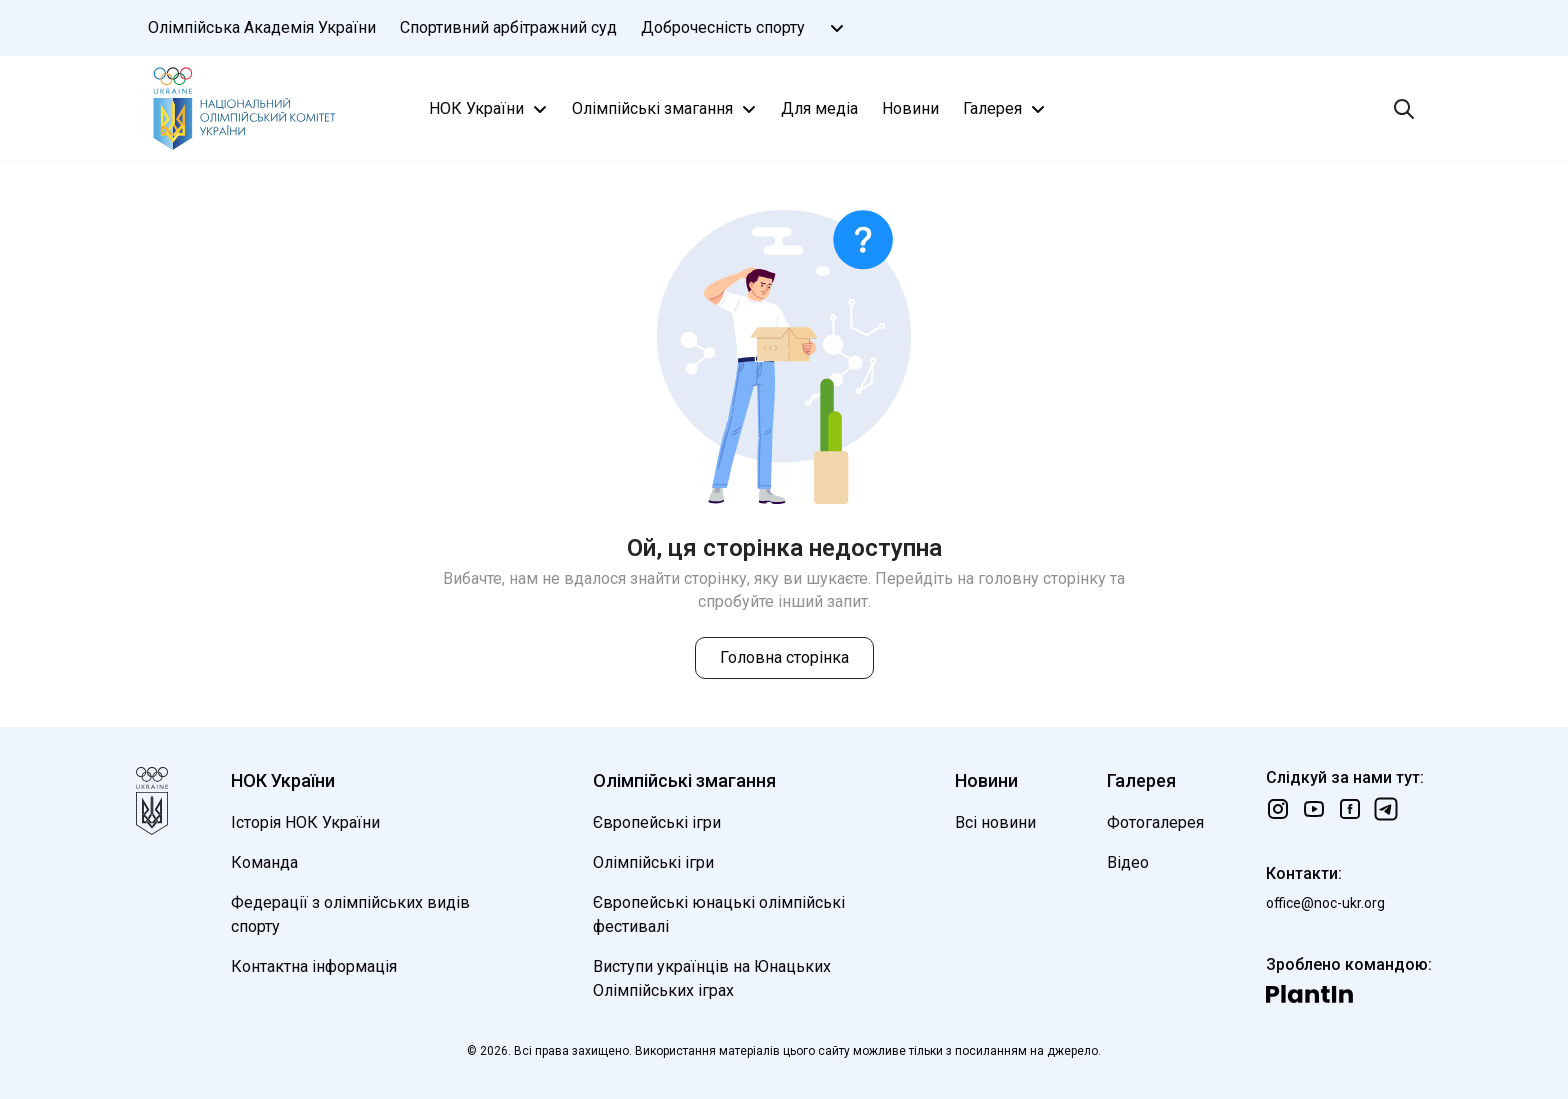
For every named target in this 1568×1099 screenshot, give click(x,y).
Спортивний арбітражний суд (508, 27)
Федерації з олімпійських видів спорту (350, 914)
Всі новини (995, 822)
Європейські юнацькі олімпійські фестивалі (719, 914)
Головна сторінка (784, 657)
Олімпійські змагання (666, 109)
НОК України (490, 109)
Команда (264, 862)
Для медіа (819, 108)
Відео (1128, 862)
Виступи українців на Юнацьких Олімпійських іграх (712, 978)
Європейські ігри (657, 822)
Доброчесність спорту (723, 27)
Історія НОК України (305, 822)
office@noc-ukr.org (1325, 903)
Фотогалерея (1155, 822)
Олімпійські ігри (653, 862)
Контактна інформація (314, 966)
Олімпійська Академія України (262, 27)
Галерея (1006, 109)
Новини (910, 108)
